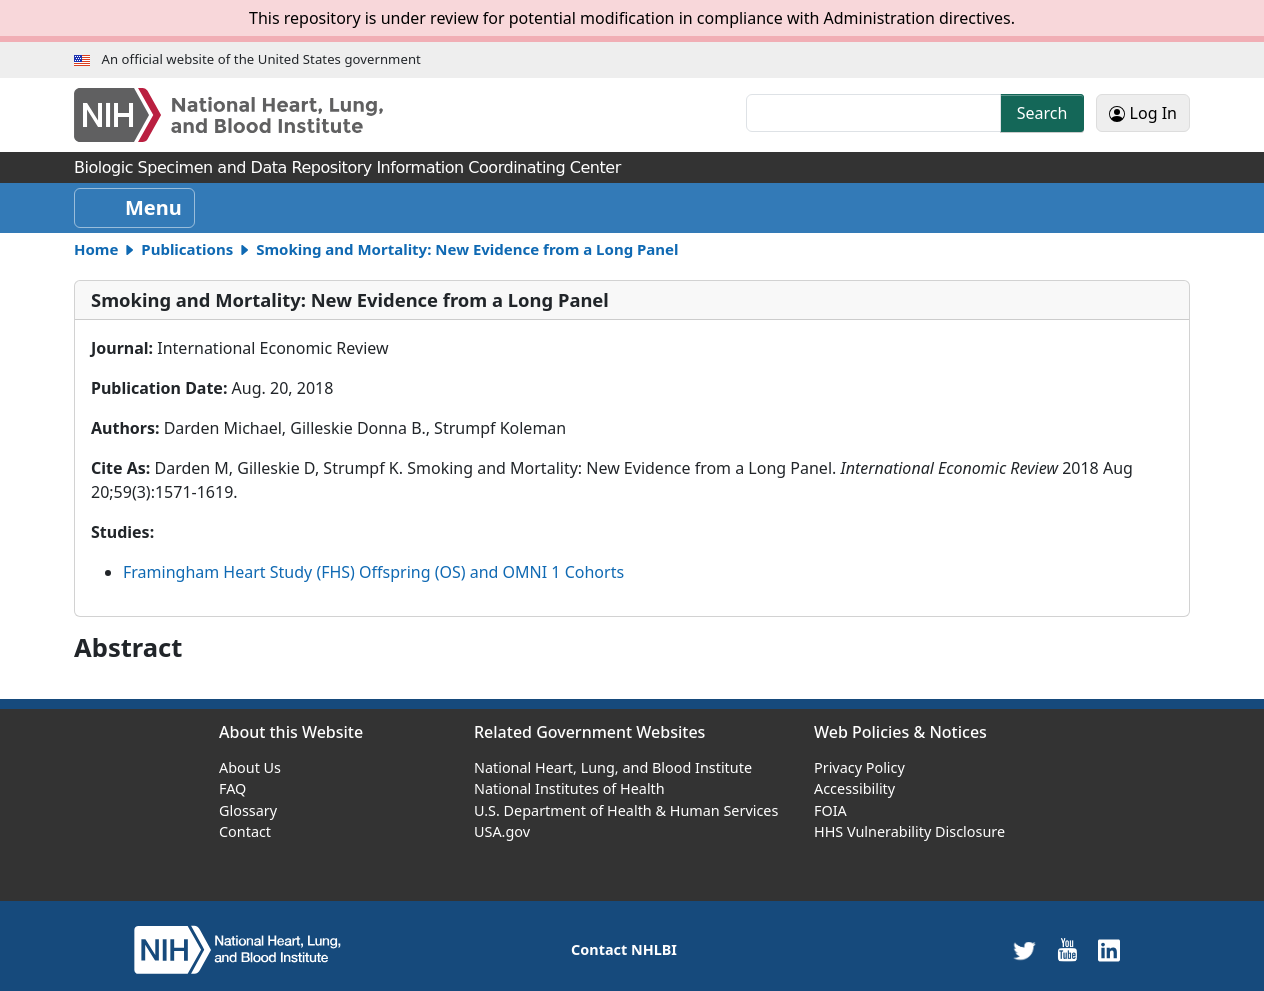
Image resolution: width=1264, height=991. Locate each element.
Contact (245, 831)
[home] (237, 948)
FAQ (232, 788)
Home (96, 249)
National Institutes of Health (569, 788)
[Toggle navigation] (134, 208)
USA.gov (502, 831)
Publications (187, 249)
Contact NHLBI (624, 949)
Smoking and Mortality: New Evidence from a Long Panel (467, 249)
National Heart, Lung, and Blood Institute (613, 767)
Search (1042, 113)
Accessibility (854, 788)
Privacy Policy (859, 767)
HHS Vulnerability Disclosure (909, 831)
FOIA (830, 810)
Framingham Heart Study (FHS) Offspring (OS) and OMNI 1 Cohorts (373, 572)
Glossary (248, 810)
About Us (250, 767)
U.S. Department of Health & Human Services (626, 810)
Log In (1143, 113)
